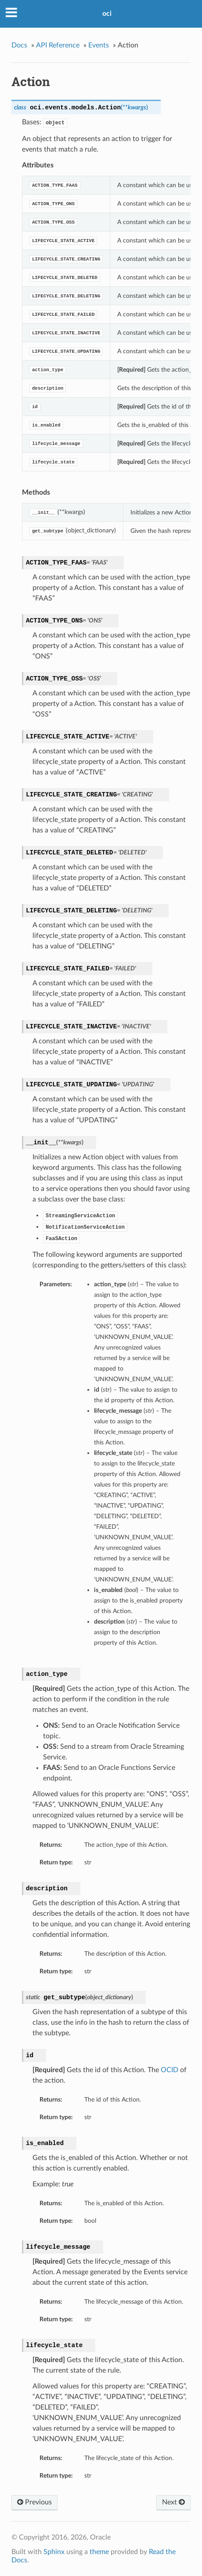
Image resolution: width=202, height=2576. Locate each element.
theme (99, 2551)
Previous (34, 2502)
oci (107, 13)
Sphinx (54, 2551)
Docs (19, 45)
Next (173, 2502)
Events (98, 45)
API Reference (57, 45)
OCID (169, 2069)
